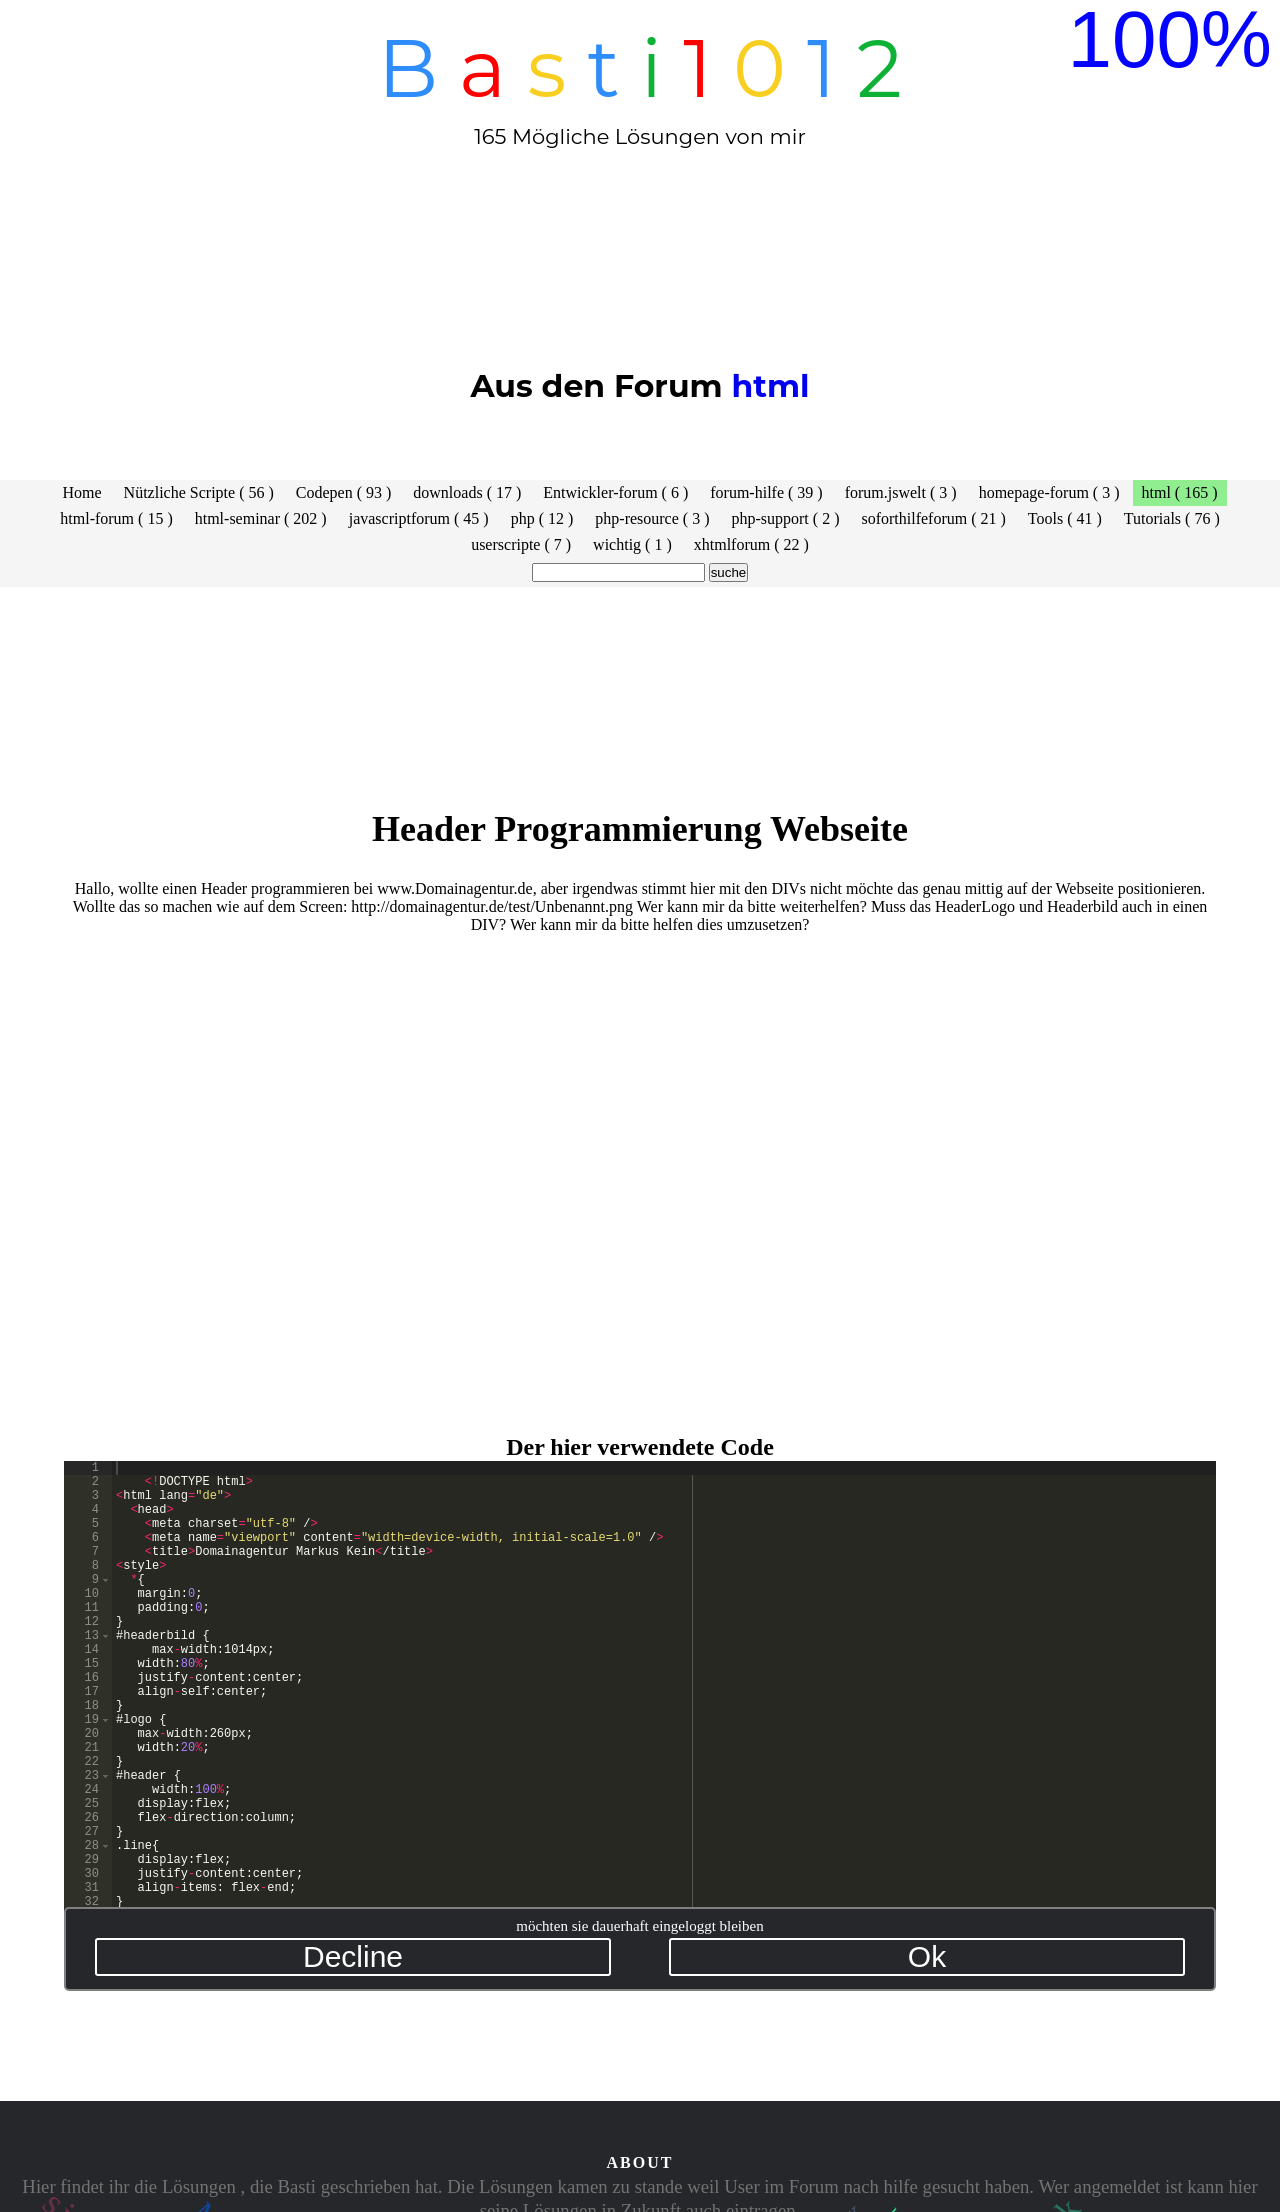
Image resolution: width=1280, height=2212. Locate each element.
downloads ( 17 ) (467, 492)
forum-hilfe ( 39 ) (766, 492)
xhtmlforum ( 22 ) (751, 544)
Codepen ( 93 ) (344, 492)
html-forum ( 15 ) (116, 518)
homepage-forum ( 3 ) (1049, 492)
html (770, 386)
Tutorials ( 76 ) (1172, 518)
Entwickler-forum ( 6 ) (615, 492)
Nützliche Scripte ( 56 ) (199, 492)
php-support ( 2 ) (785, 518)
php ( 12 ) (542, 518)
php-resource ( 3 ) (652, 518)
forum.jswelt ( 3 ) (901, 492)
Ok (927, 1956)
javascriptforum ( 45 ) (419, 518)
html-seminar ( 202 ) (261, 518)
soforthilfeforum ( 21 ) (933, 518)
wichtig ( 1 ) (632, 544)
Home (82, 492)
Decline (353, 1956)
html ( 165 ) (1180, 492)
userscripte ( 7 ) (521, 544)
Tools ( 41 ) (1065, 518)
